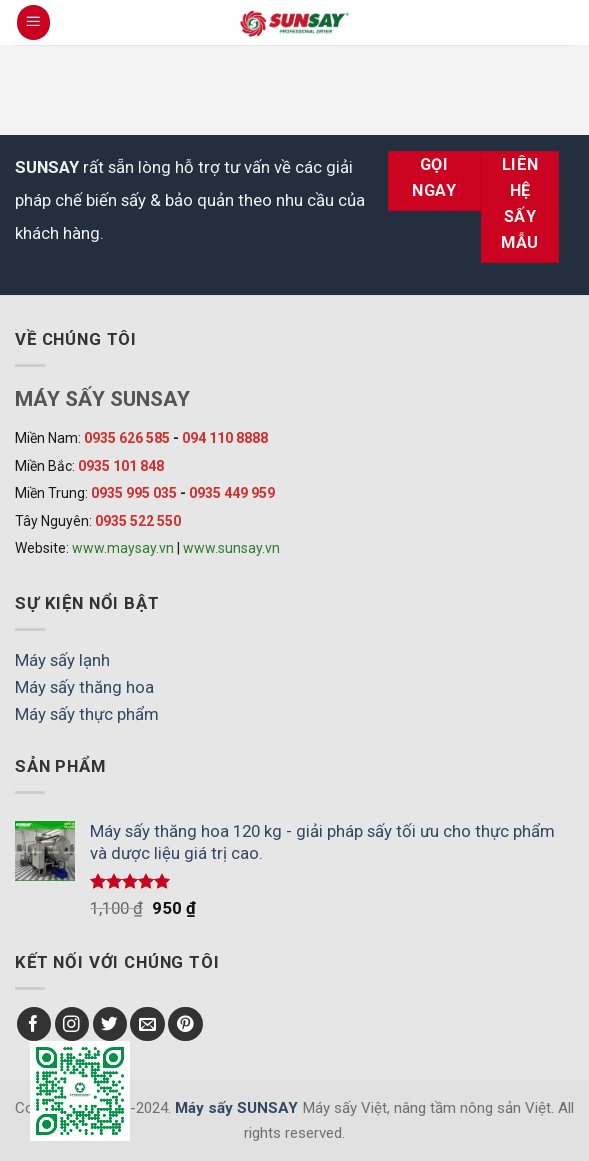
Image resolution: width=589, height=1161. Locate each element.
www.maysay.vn (123, 548)
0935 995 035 (134, 493)
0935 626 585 (127, 438)
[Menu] (34, 22)
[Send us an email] (147, 1024)
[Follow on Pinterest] (185, 1024)
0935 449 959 (232, 493)
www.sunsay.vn (231, 548)
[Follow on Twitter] (110, 1024)
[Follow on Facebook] (34, 1024)
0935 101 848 (121, 466)
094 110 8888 (225, 438)
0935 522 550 (138, 521)
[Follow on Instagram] (72, 1024)
